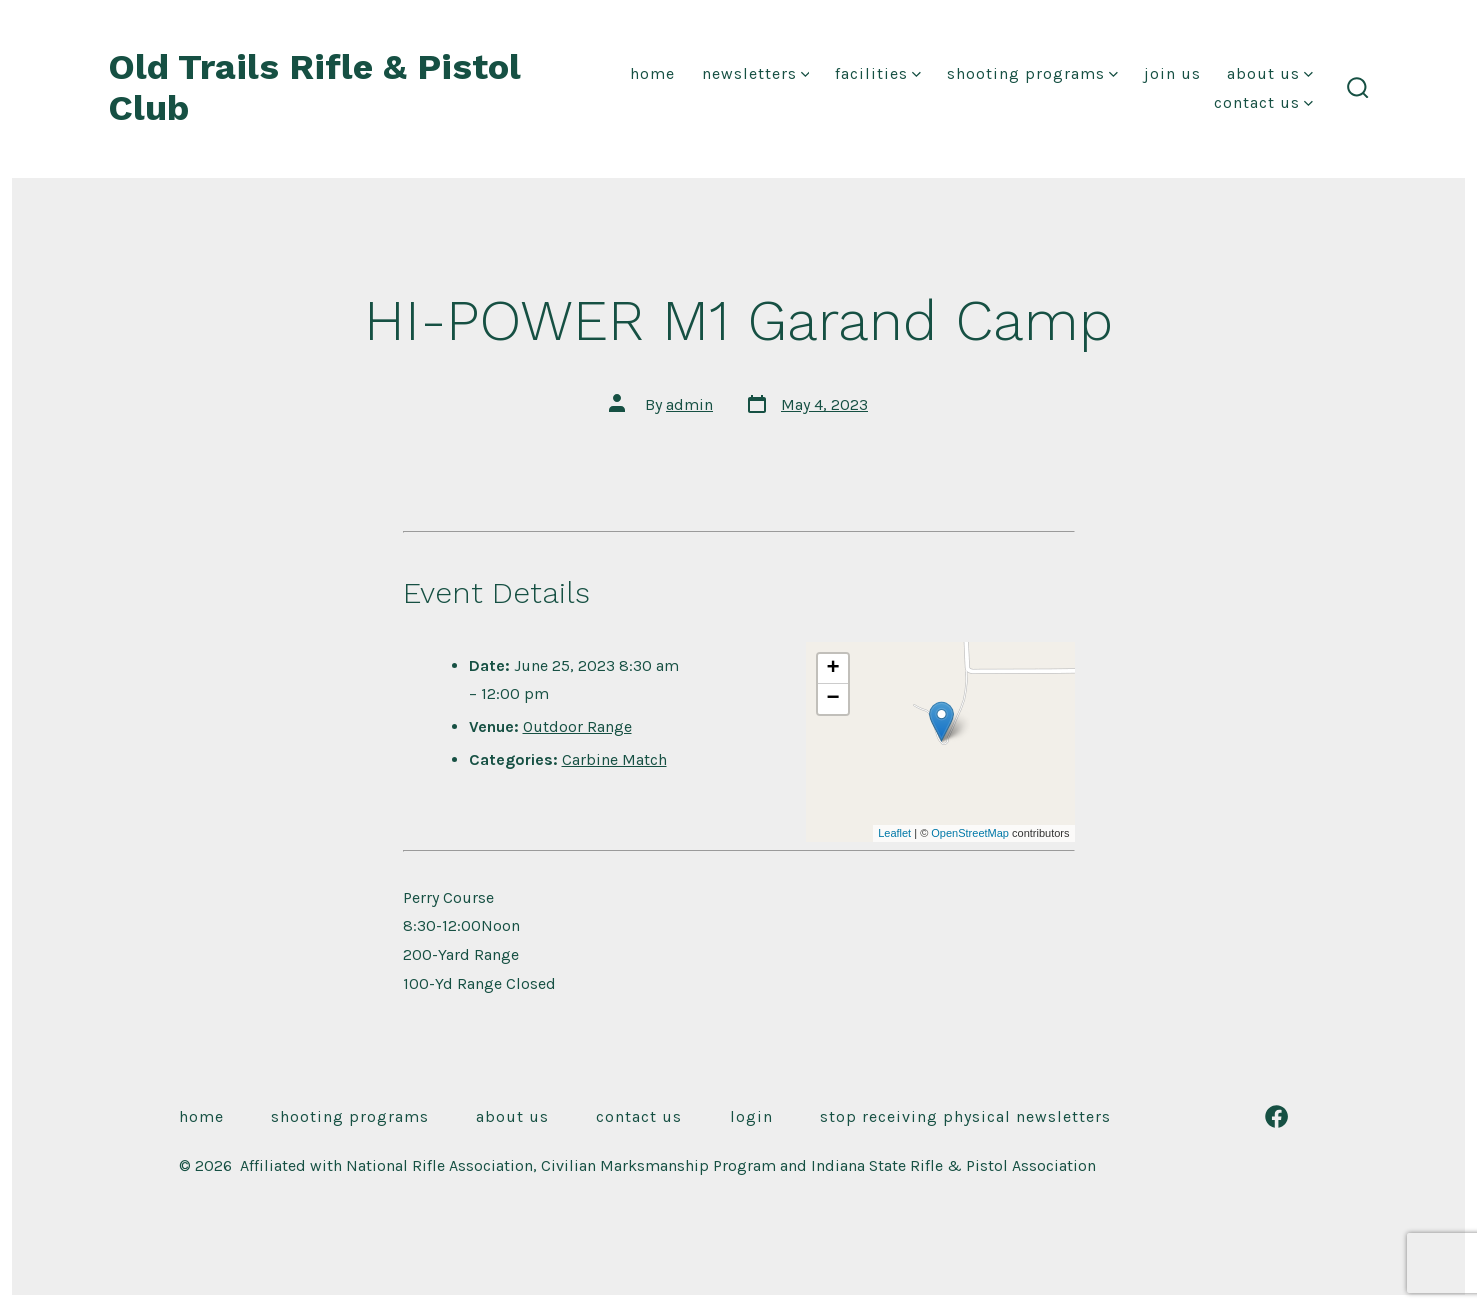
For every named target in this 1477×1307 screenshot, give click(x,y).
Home (652, 73)
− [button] (833, 699)
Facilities (878, 73)
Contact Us (1263, 102)
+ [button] (833, 669)
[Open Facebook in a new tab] (1276, 1116)
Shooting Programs (1032, 73)
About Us (1270, 73)
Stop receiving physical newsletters (965, 1116)
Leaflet (894, 833)
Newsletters (756, 73)
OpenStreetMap (970, 833)
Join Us (1172, 73)
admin (689, 404)
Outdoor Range (577, 726)
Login (751, 1116)
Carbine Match (614, 759)
